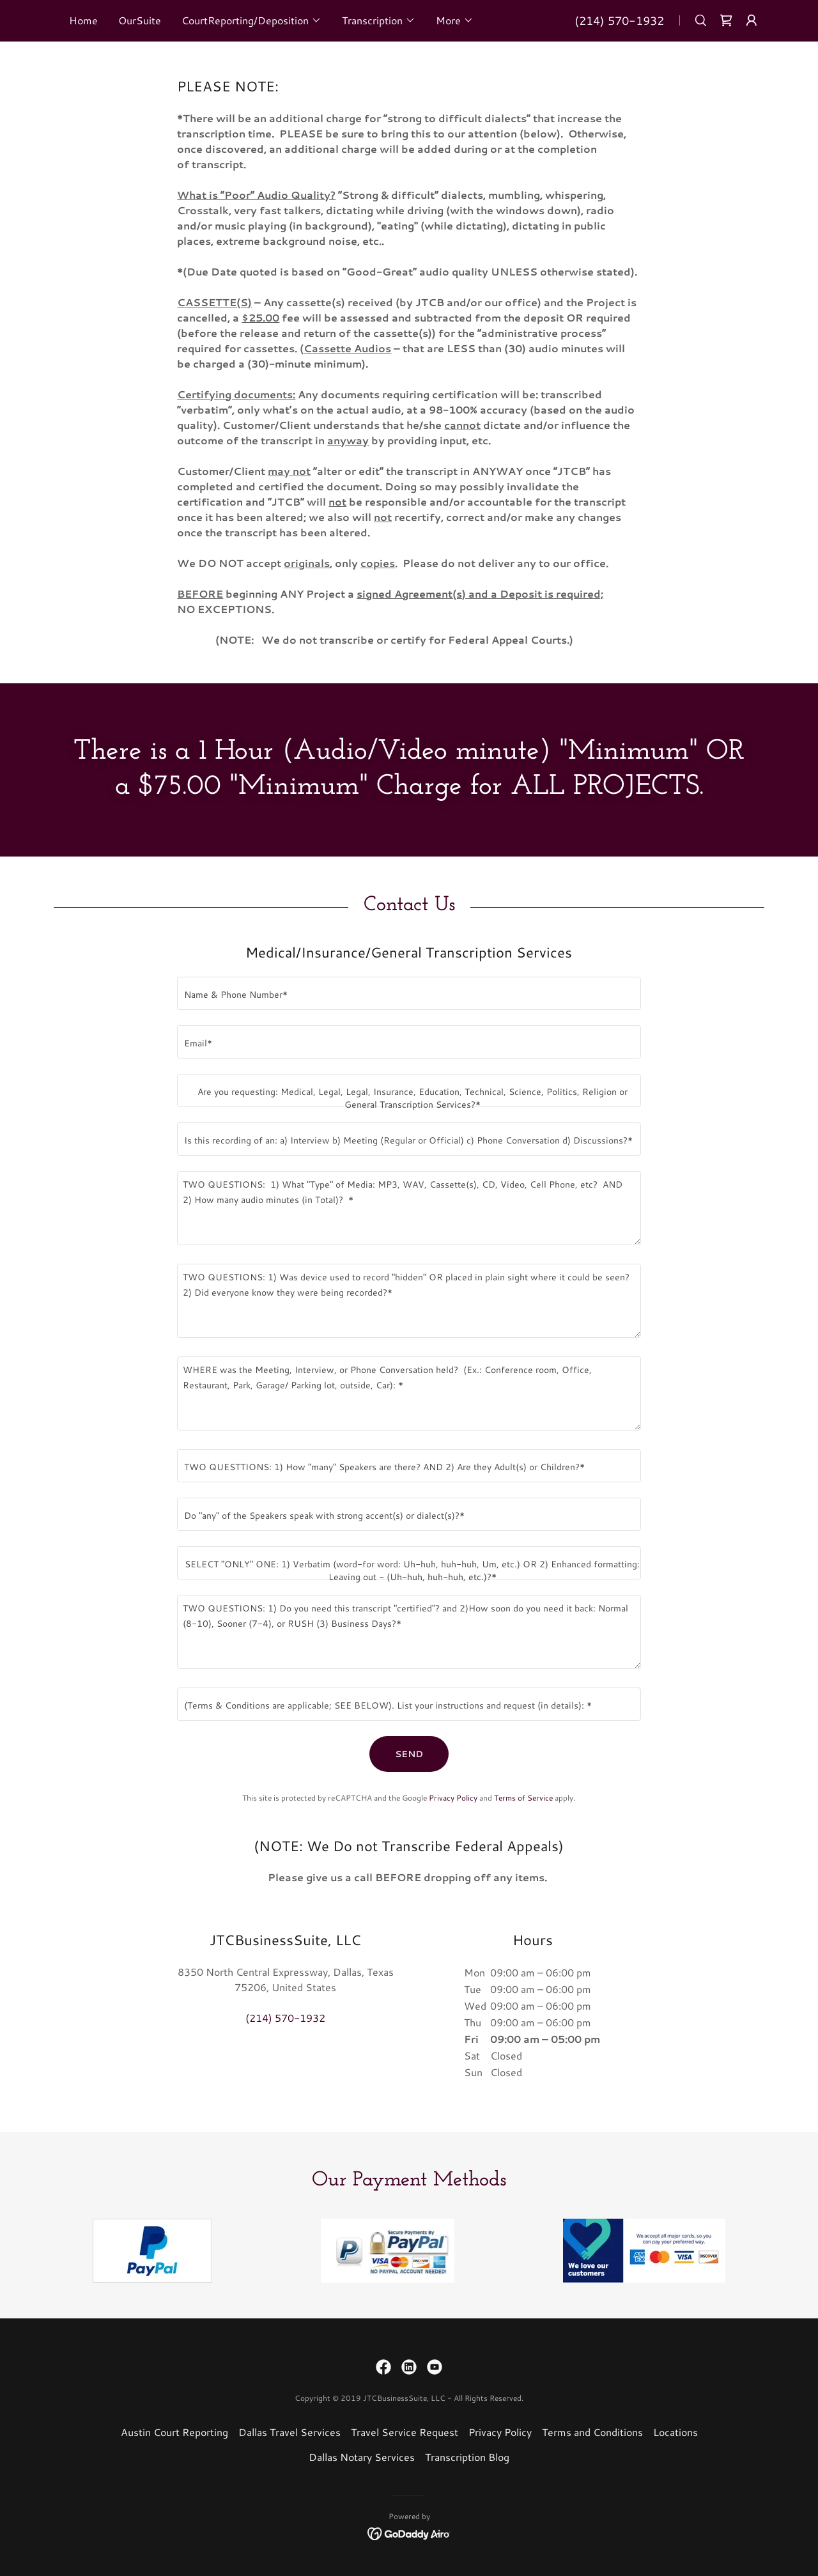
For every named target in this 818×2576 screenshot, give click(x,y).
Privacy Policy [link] (453, 1797)
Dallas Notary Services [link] (362, 2456)
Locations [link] (675, 2432)
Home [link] (83, 20)
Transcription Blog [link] (467, 2456)
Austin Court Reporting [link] (174, 2432)
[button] (251, 20)
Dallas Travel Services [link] (289, 2432)
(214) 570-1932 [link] (619, 20)
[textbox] (408, 993)
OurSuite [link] (139, 20)
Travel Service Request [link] (404, 2432)
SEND (409, 1754)
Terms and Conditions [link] (592, 2432)
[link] (726, 20)
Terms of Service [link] (523, 1797)
